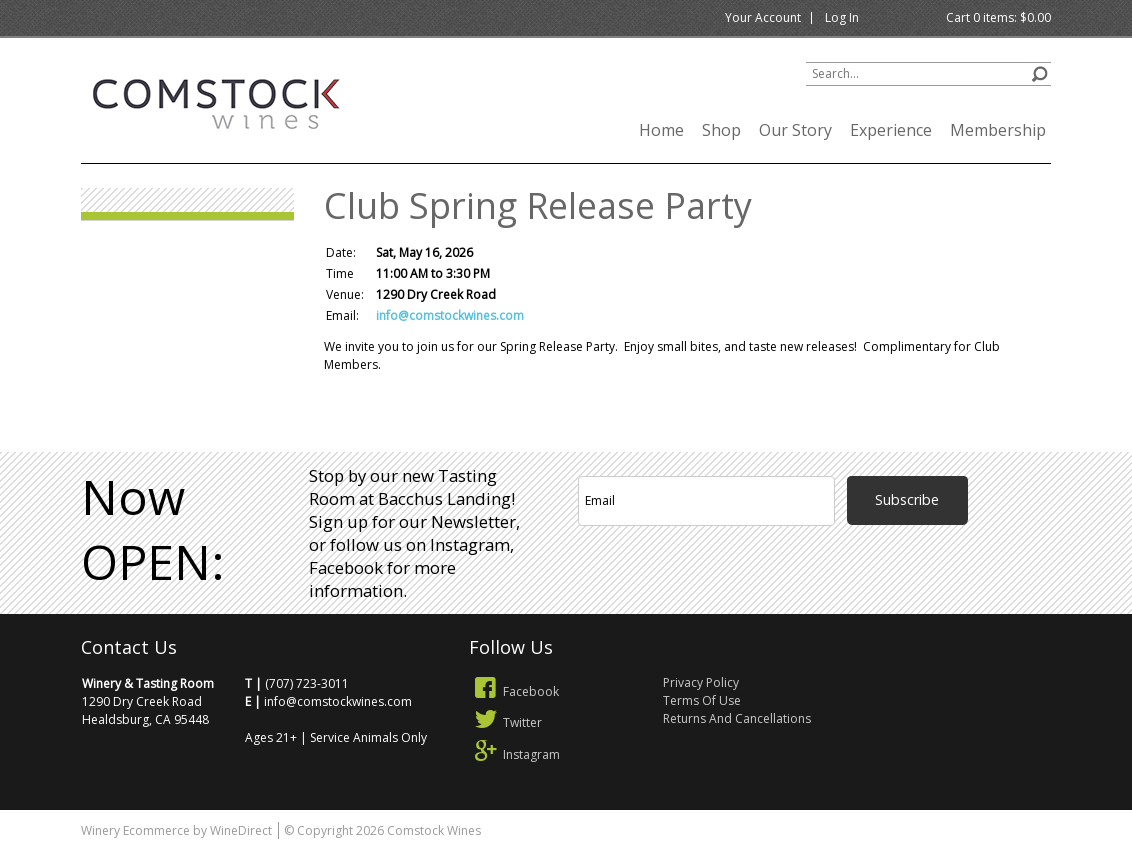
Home (661, 130)
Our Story (795, 130)
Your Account (763, 17)
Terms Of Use (702, 700)
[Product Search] (928, 74)
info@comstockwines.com (450, 315)
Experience (891, 130)
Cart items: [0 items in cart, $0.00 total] (998, 17)
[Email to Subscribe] (706, 501)
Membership (998, 130)
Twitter (505, 722)
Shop (721, 130)
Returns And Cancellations (737, 718)
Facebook (514, 691)
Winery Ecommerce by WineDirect (176, 830)
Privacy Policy (701, 682)
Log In (842, 17)
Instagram (514, 754)
